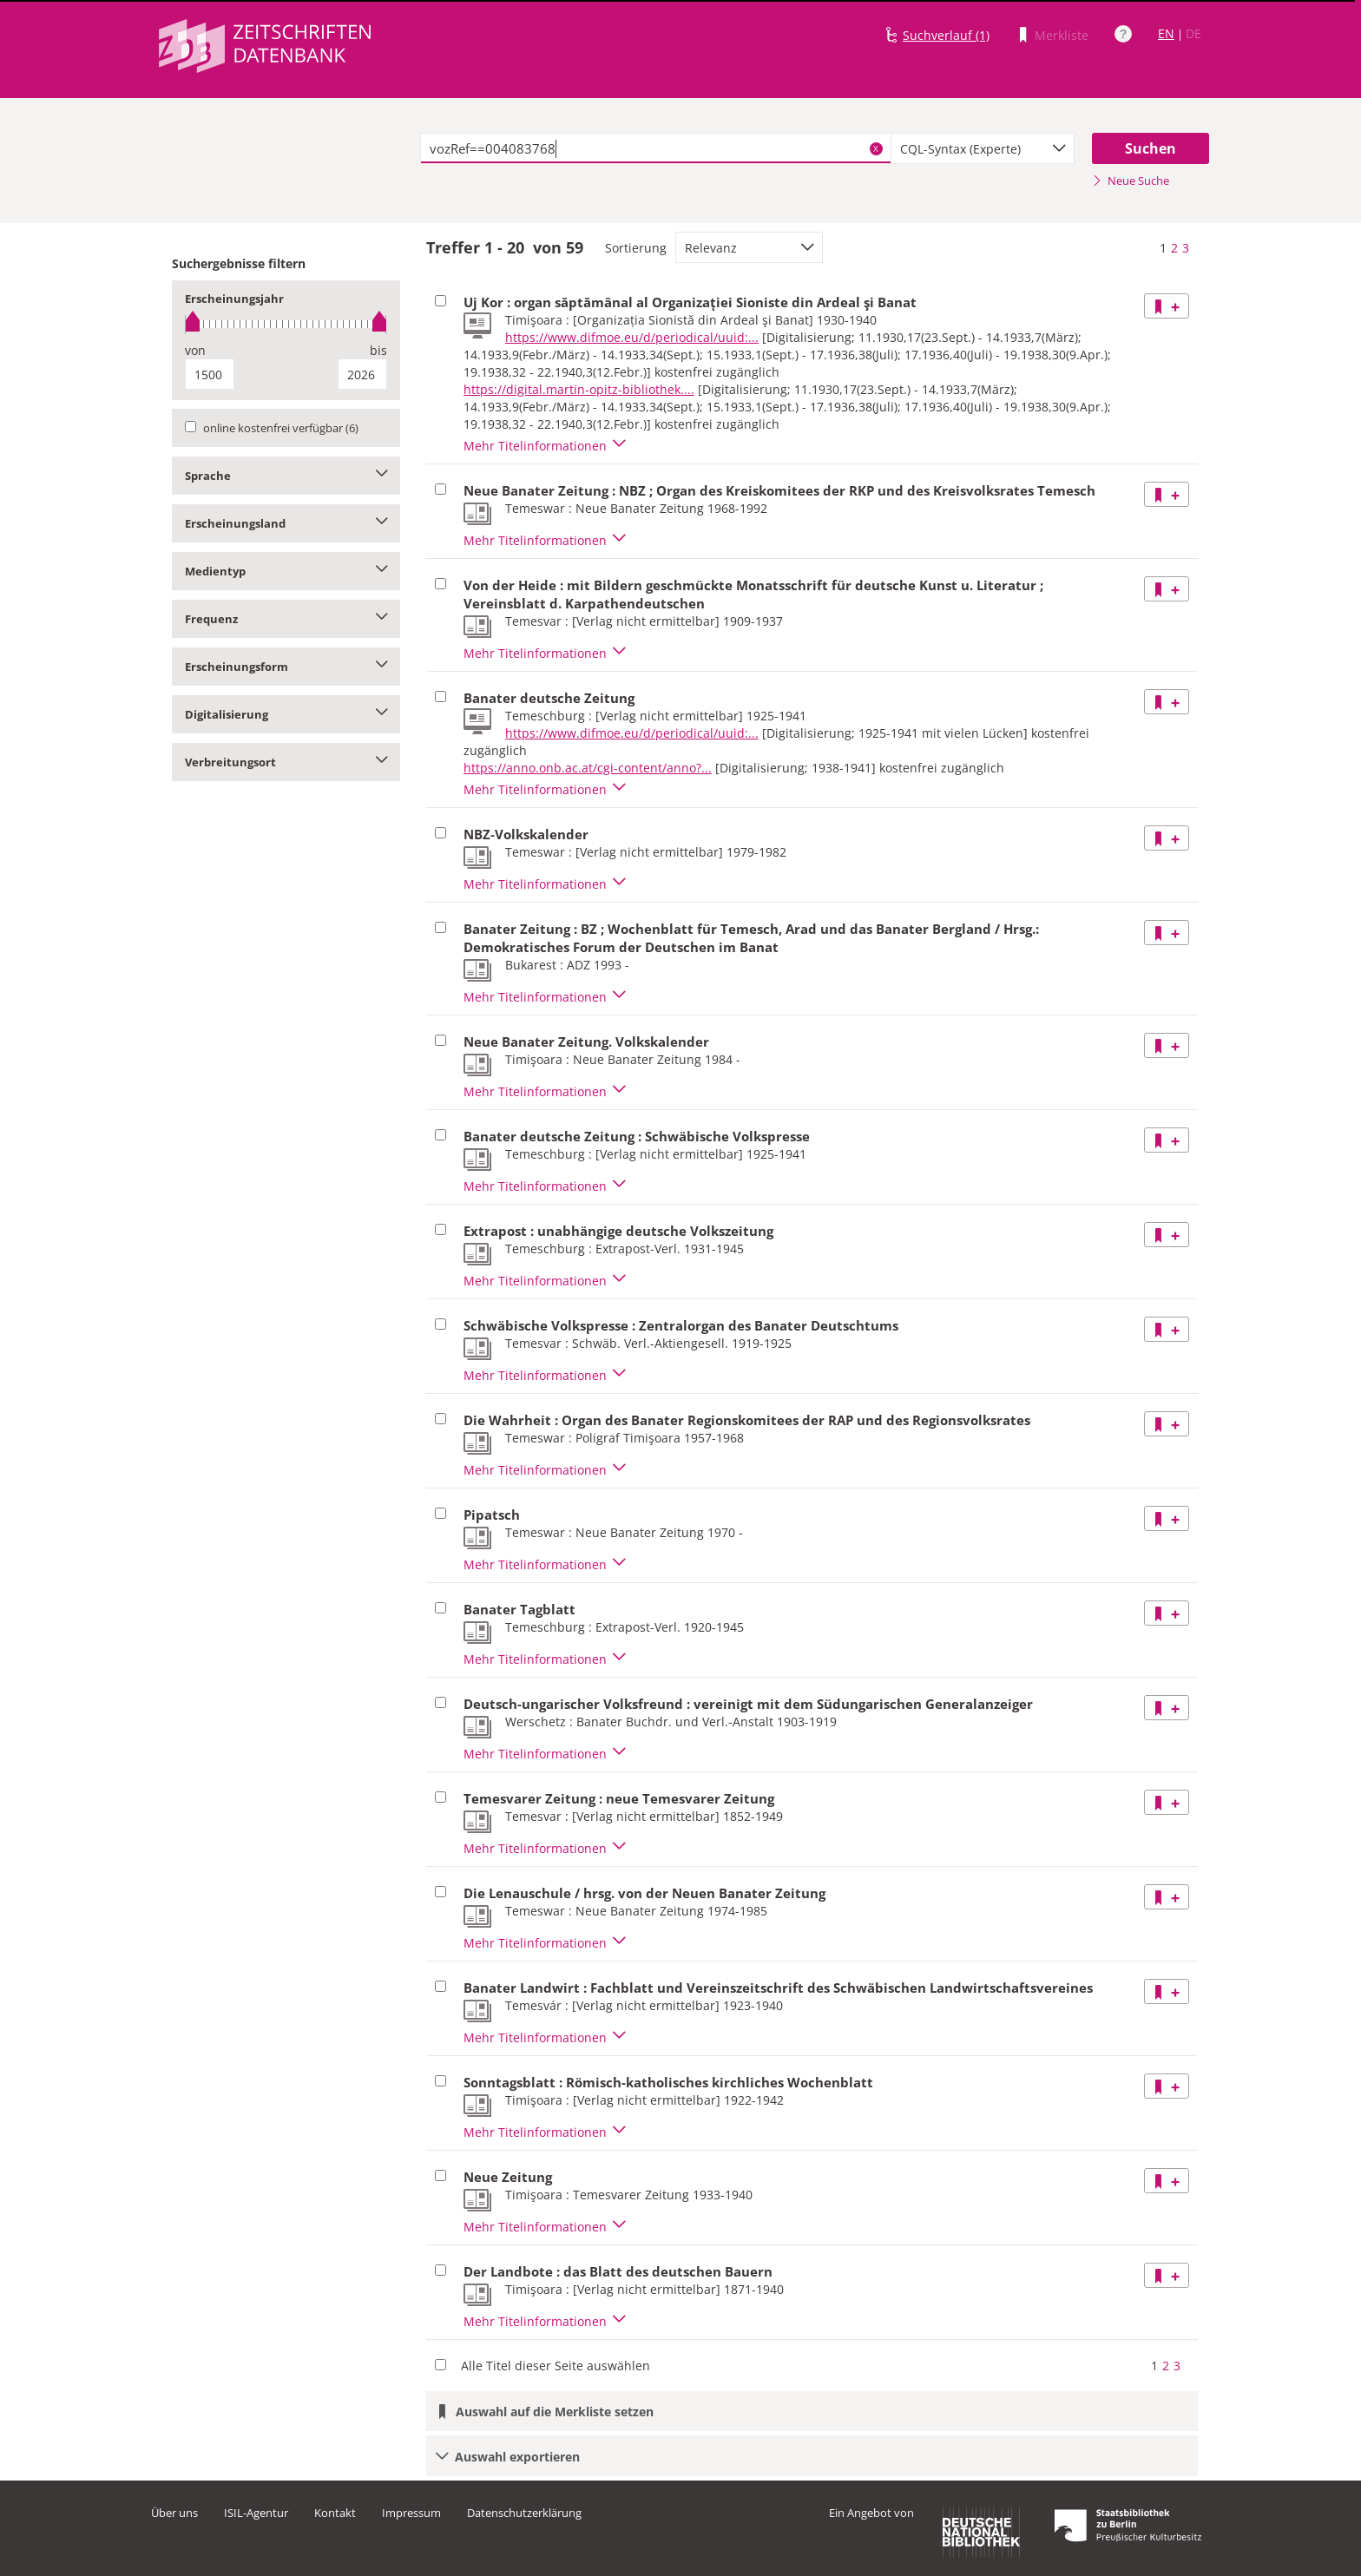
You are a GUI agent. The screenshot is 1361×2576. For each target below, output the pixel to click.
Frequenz (286, 619)
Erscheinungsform (286, 666)
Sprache (286, 475)
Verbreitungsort (286, 762)
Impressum (411, 2512)
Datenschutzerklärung (524, 2512)
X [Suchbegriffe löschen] (875, 148)
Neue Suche (1130, 180)
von (195, 350)
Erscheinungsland (286, 523)
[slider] (286, 324)
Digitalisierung (286, 714)
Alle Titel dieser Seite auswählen (555, 2365)
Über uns (174, 2512)
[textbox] (655, 148)
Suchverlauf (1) (946, 35)
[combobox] (983, 148)
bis (378, 350)
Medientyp (286, 571)
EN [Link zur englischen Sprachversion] (1166, 33)
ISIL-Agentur (256, 2512)
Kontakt (335, 2512)
